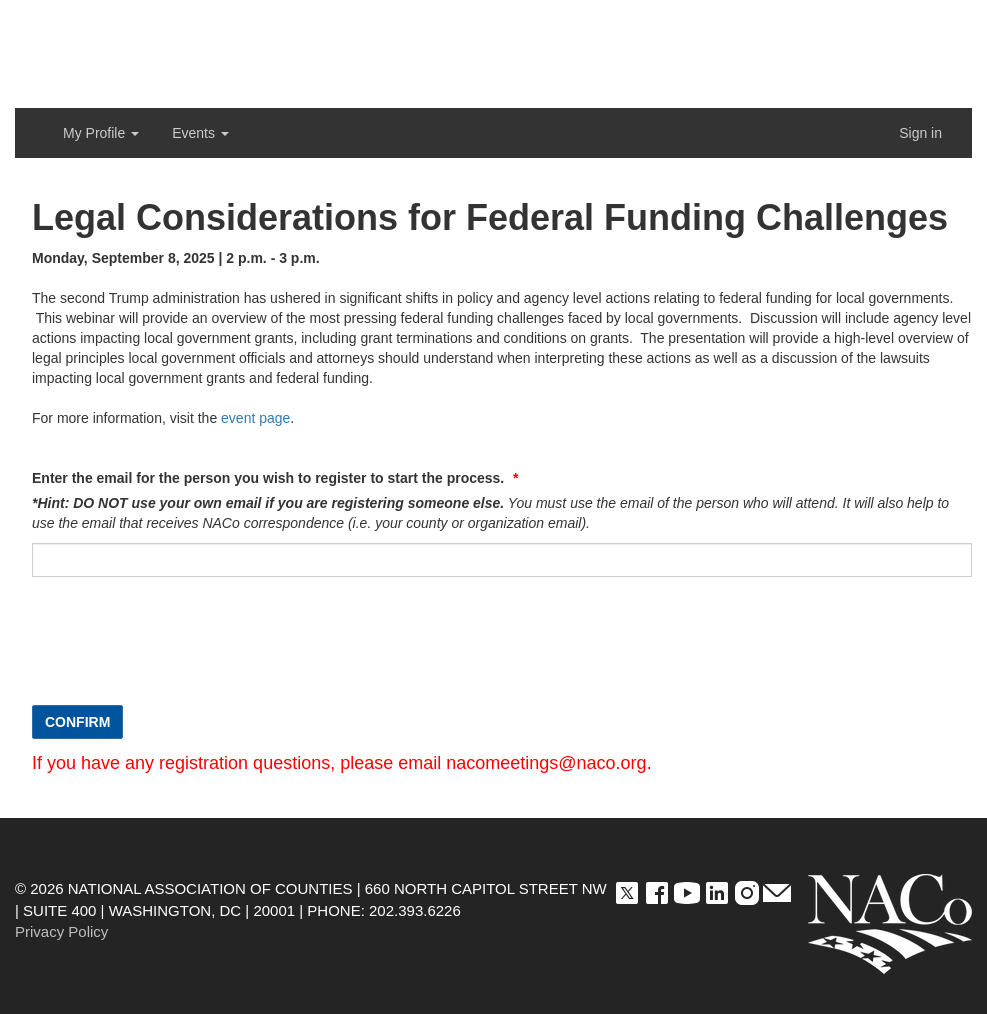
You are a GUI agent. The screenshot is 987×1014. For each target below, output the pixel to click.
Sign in (920, 133)
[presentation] (184, 651)
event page (255, 418)
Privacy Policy (61, 931)
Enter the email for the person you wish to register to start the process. (270, 478)
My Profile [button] (101, 133)
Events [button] (200, 133)
